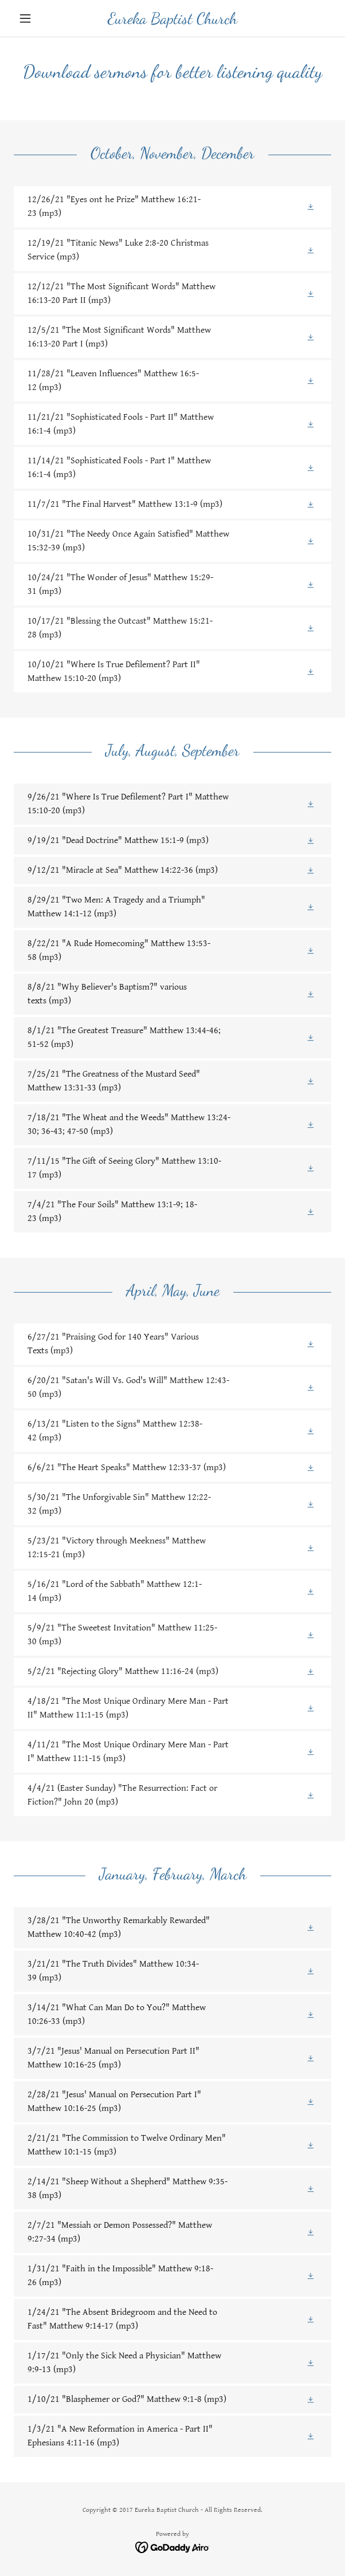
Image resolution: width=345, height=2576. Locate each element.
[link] (172, 19)
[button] (37, 18)
